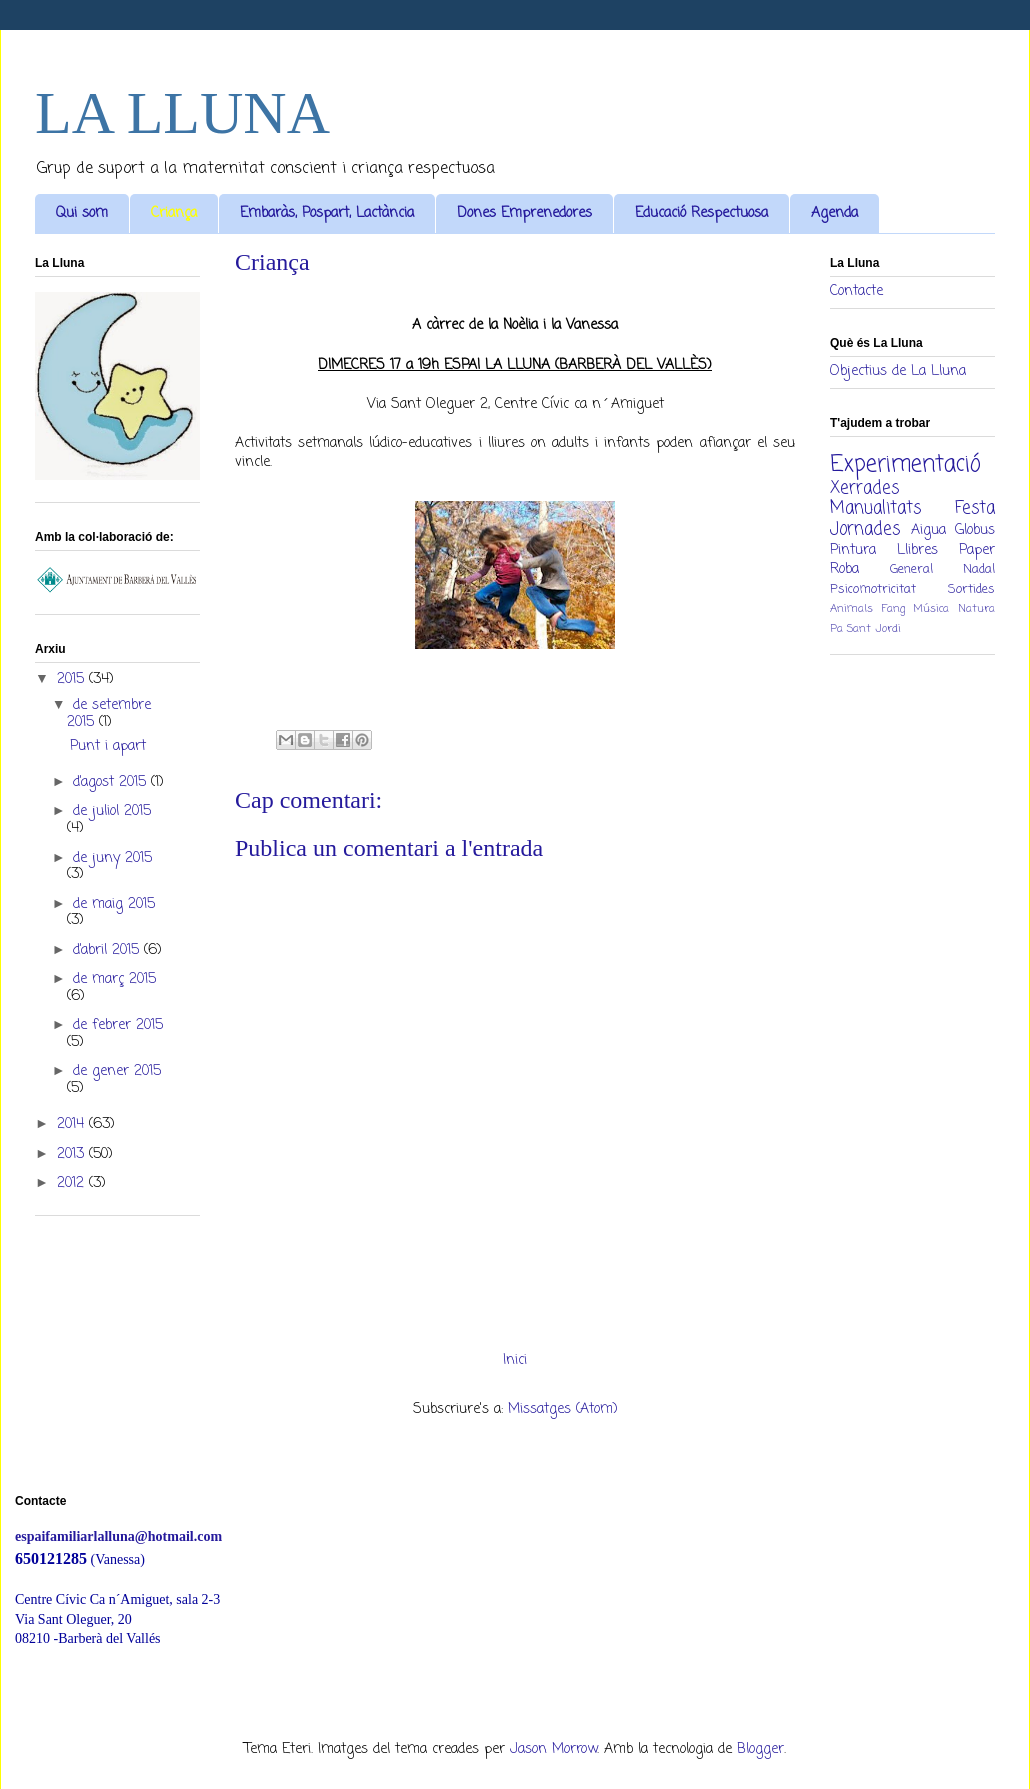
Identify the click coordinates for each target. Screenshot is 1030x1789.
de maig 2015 (114, 904)
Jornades (865, 529)
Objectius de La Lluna (898, 371)
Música (931, 608)
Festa (975, 508)
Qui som (82, 213)
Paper (977, 550)
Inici (515, 1360)
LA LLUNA (182, 113)
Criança (174, 213)
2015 (73, 679)
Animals (851, 608)
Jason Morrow (553, 1749)
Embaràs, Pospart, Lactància (327, 213)
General (911, 569)
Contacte (856, 291)
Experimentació (905, 465)
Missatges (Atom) (563, 1409)
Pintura (853, 550)
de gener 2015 (117, 1071)
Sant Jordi (874, 628)
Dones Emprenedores (524, 213)
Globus (975, 530)
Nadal (979, 569)
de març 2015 (114, 979)
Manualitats (875, 508)
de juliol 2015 (112, 811)
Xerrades (864, 488)
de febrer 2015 (118, 1025)
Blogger (760, 1749)
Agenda (834, 213)
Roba (844, 569)
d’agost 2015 (112, 782)
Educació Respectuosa (701, 213)
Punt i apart (108, 746)
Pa (836, 628)
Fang (893, 608)
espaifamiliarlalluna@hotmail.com (118, 1536)
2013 (73, 1154)
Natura (976, 608)
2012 (73, 1183)
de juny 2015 (112, 858)
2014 (73, 1124)
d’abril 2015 (108, 950)
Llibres (917, 550)
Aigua (928, 530)
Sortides (971, 589)
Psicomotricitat (873, 589)
